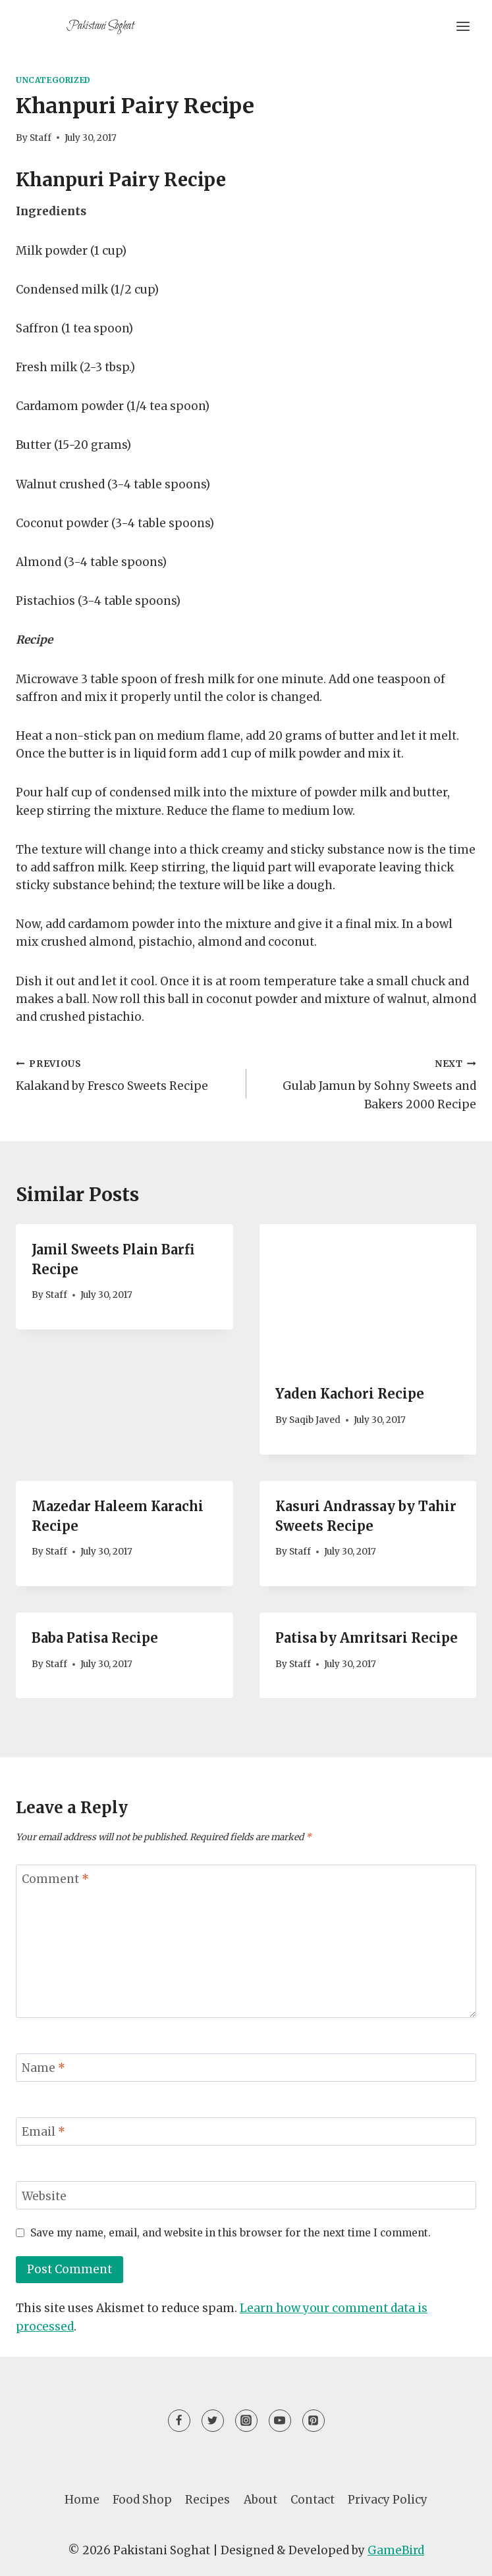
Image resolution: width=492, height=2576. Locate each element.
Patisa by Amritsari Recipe (366, 1638)
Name (43, 2068)
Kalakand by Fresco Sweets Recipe (125, 1074)
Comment (55, 1879)
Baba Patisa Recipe (95, 1638)
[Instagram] (246, 2420)
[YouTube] (280, 2420)
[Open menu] (462, 26)
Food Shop (142, 2499)
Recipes (207, 2499)
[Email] (246, 2131)
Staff (40, 137)
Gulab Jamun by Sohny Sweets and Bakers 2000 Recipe (367, 1083)
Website (44, 2196)
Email (43, 2132)
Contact (312, 2499)
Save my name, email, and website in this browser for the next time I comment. (230, 2233)
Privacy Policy (387, 2499)
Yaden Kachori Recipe (349, 1393)
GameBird (396, 2550)
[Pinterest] (313, 2420)
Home (82, 2499)
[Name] (246, 2067)
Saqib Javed (315, 1420)
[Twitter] (213, 2420)
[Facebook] (179, 2420)
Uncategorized (53, 80)
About (260, 2499)
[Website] (246, 2195)
